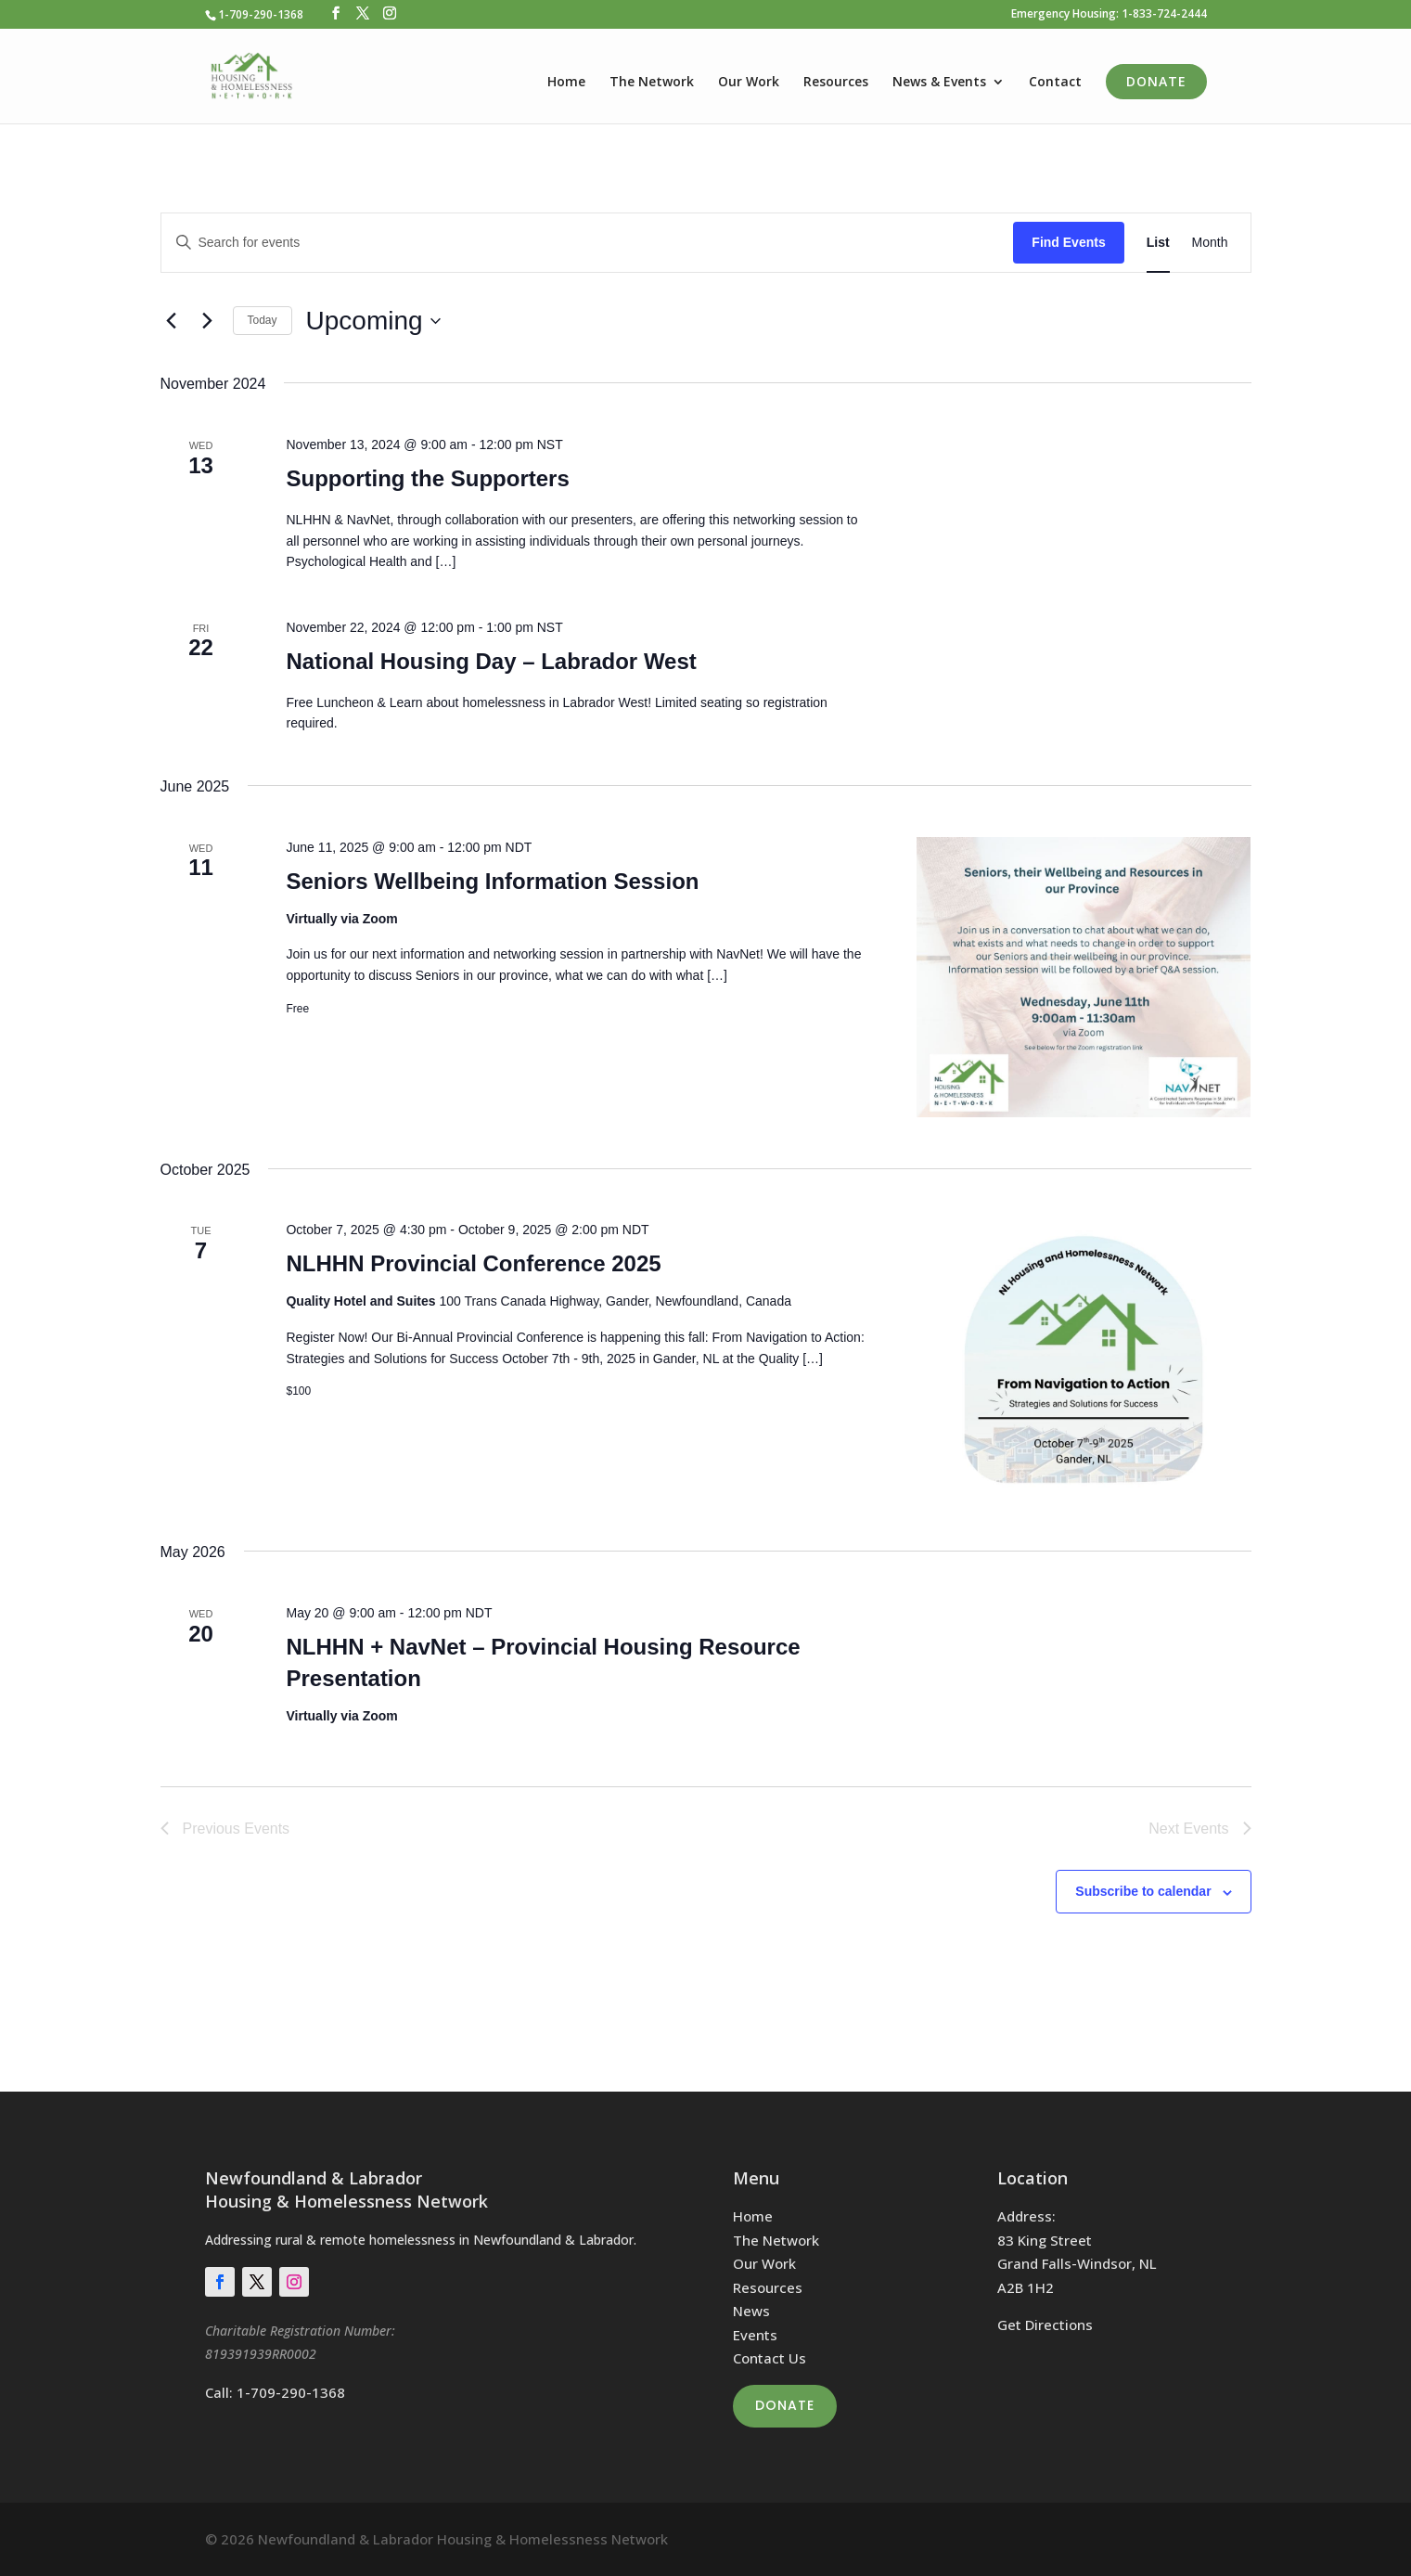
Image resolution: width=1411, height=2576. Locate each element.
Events (755, 2334)
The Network (651, 82)
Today (262, 320)
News (751, 2310)
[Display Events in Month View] (1210, 242)
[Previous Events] (171, 321)
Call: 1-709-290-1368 (275, 2392)
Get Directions (1045, 2324)
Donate (1156, 81)
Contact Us (769, 2358)
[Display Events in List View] (1158, 242)
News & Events (939, 82)
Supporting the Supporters (427, 478)
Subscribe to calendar (1143, 1891)
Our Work (748, 82)
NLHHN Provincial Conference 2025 (473, 1263)
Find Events (1068, 242)
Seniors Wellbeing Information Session (492, 881)
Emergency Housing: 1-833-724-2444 (1109, 14)
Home (566, 82)
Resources (835, 82)
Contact (1055, 82)
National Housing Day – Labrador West (491, 661)
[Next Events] (208, 321)
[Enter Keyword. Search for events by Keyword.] (587, 242)
